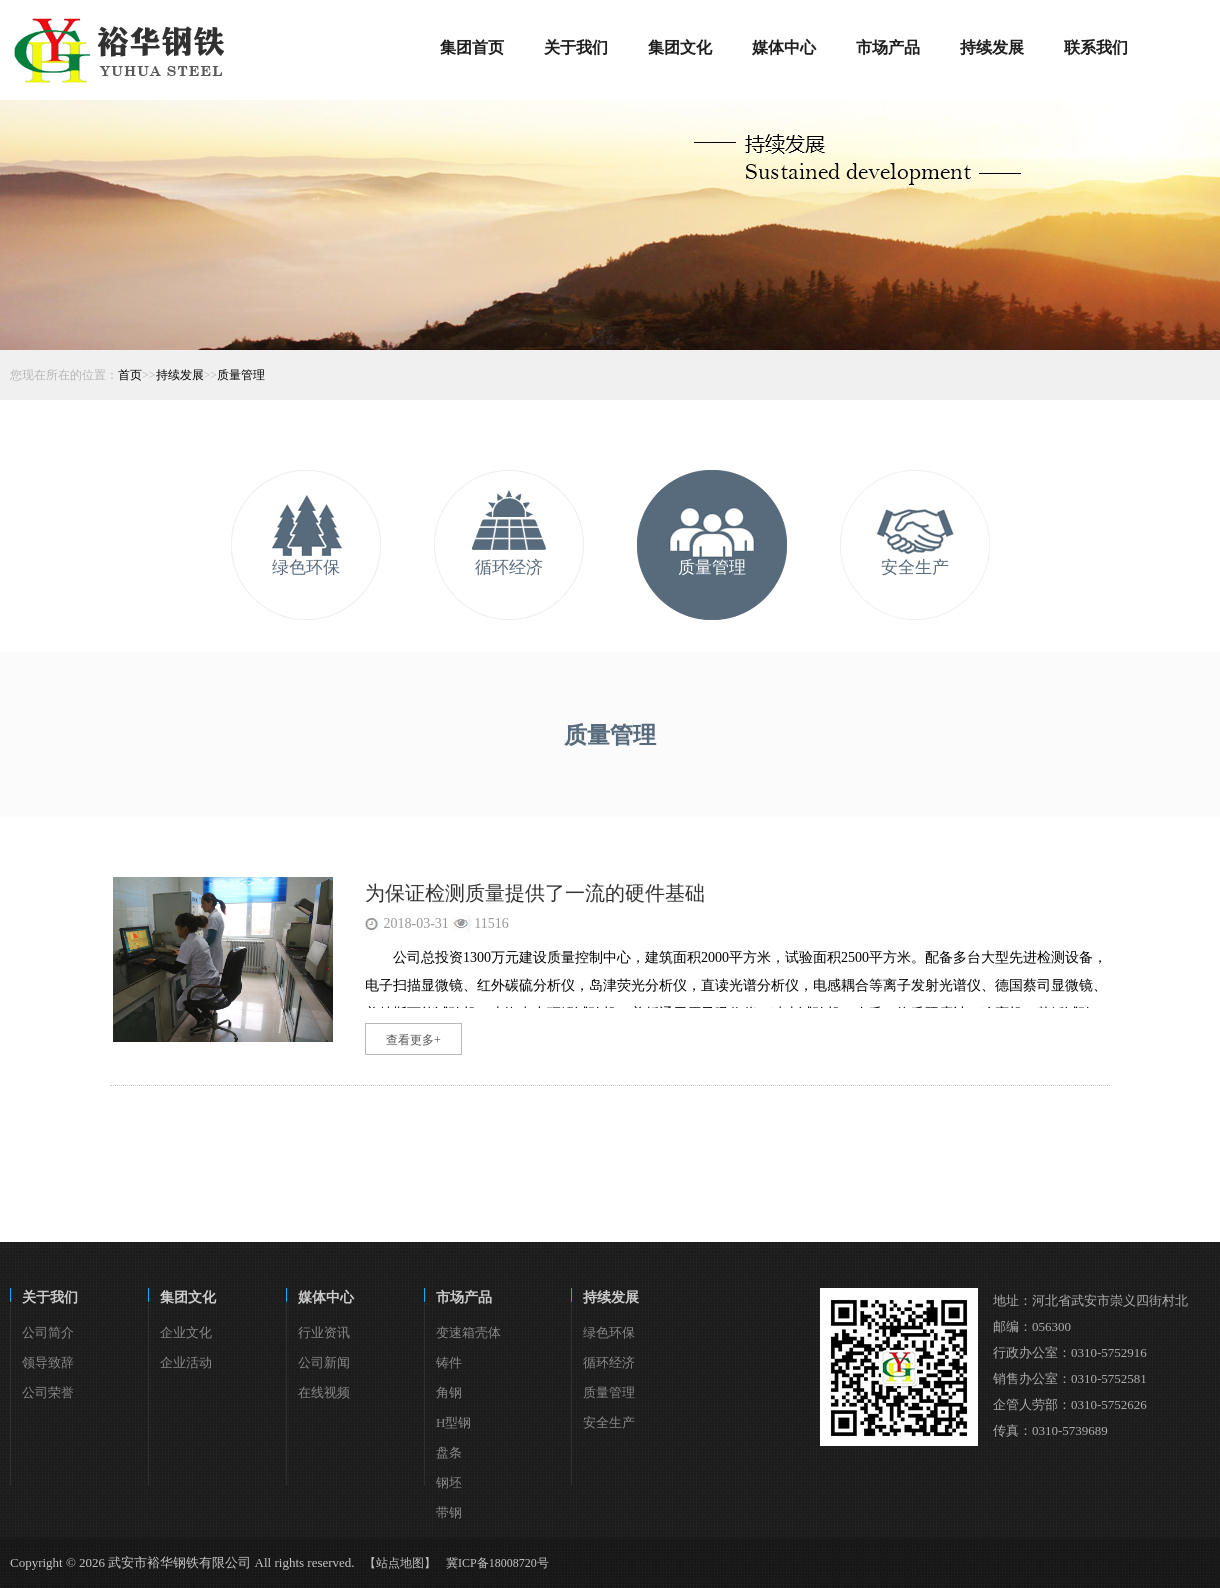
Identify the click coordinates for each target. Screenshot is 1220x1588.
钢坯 (449, 1482)
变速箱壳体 (468, 1332)
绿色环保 (306, 567)
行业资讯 (324, 1332)
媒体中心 (326, 1297)
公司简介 (48, 1332)
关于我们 (50, 1297)
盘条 (449, 1452)
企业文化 (186, 1332)
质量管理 (241, 375)
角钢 (449, 1392)
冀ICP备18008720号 (497, 1563)
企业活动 (186, 1362)
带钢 (449, 1512)
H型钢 (453, 1422)
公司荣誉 (48, 1392)
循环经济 (509, 567)
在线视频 (324, 1392)
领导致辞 (48, 1362)
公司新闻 (324, 1362)
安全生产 (915, 567)
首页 (130, 375)
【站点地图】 (400, 1563)
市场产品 (464, 1297)
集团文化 (188, 1297)
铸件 (449, 1362)
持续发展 (180, 375)
